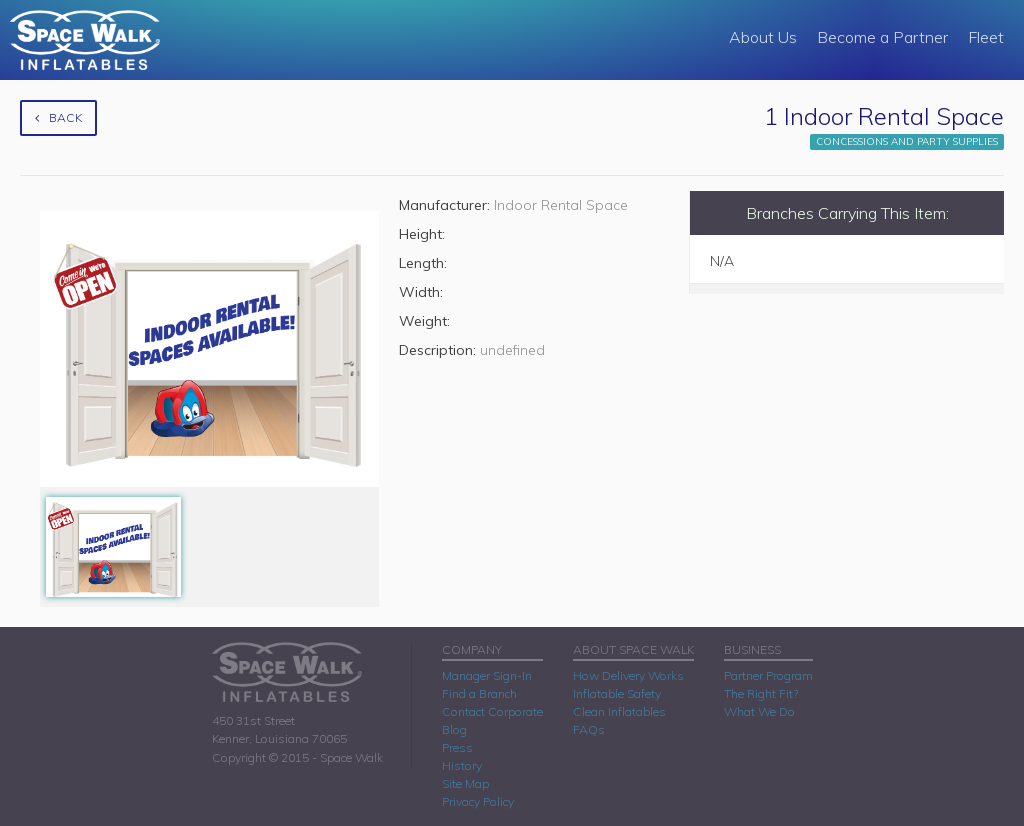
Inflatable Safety (617, 693)
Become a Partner (882, 37)
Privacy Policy (478, 801)
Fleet (986, 37)
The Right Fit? (761, 693)
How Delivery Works (628, 675)
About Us (763, 37)
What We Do (759, 711)
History (462, 765)
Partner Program (768, 675)
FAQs (589, 729)
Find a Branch (479, 693)
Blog (454, 729)
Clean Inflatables (619, 711)
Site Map (465, 783)
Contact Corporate (492, 711)
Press (457, 747)
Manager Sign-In (487, 675)
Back (58, 117)
